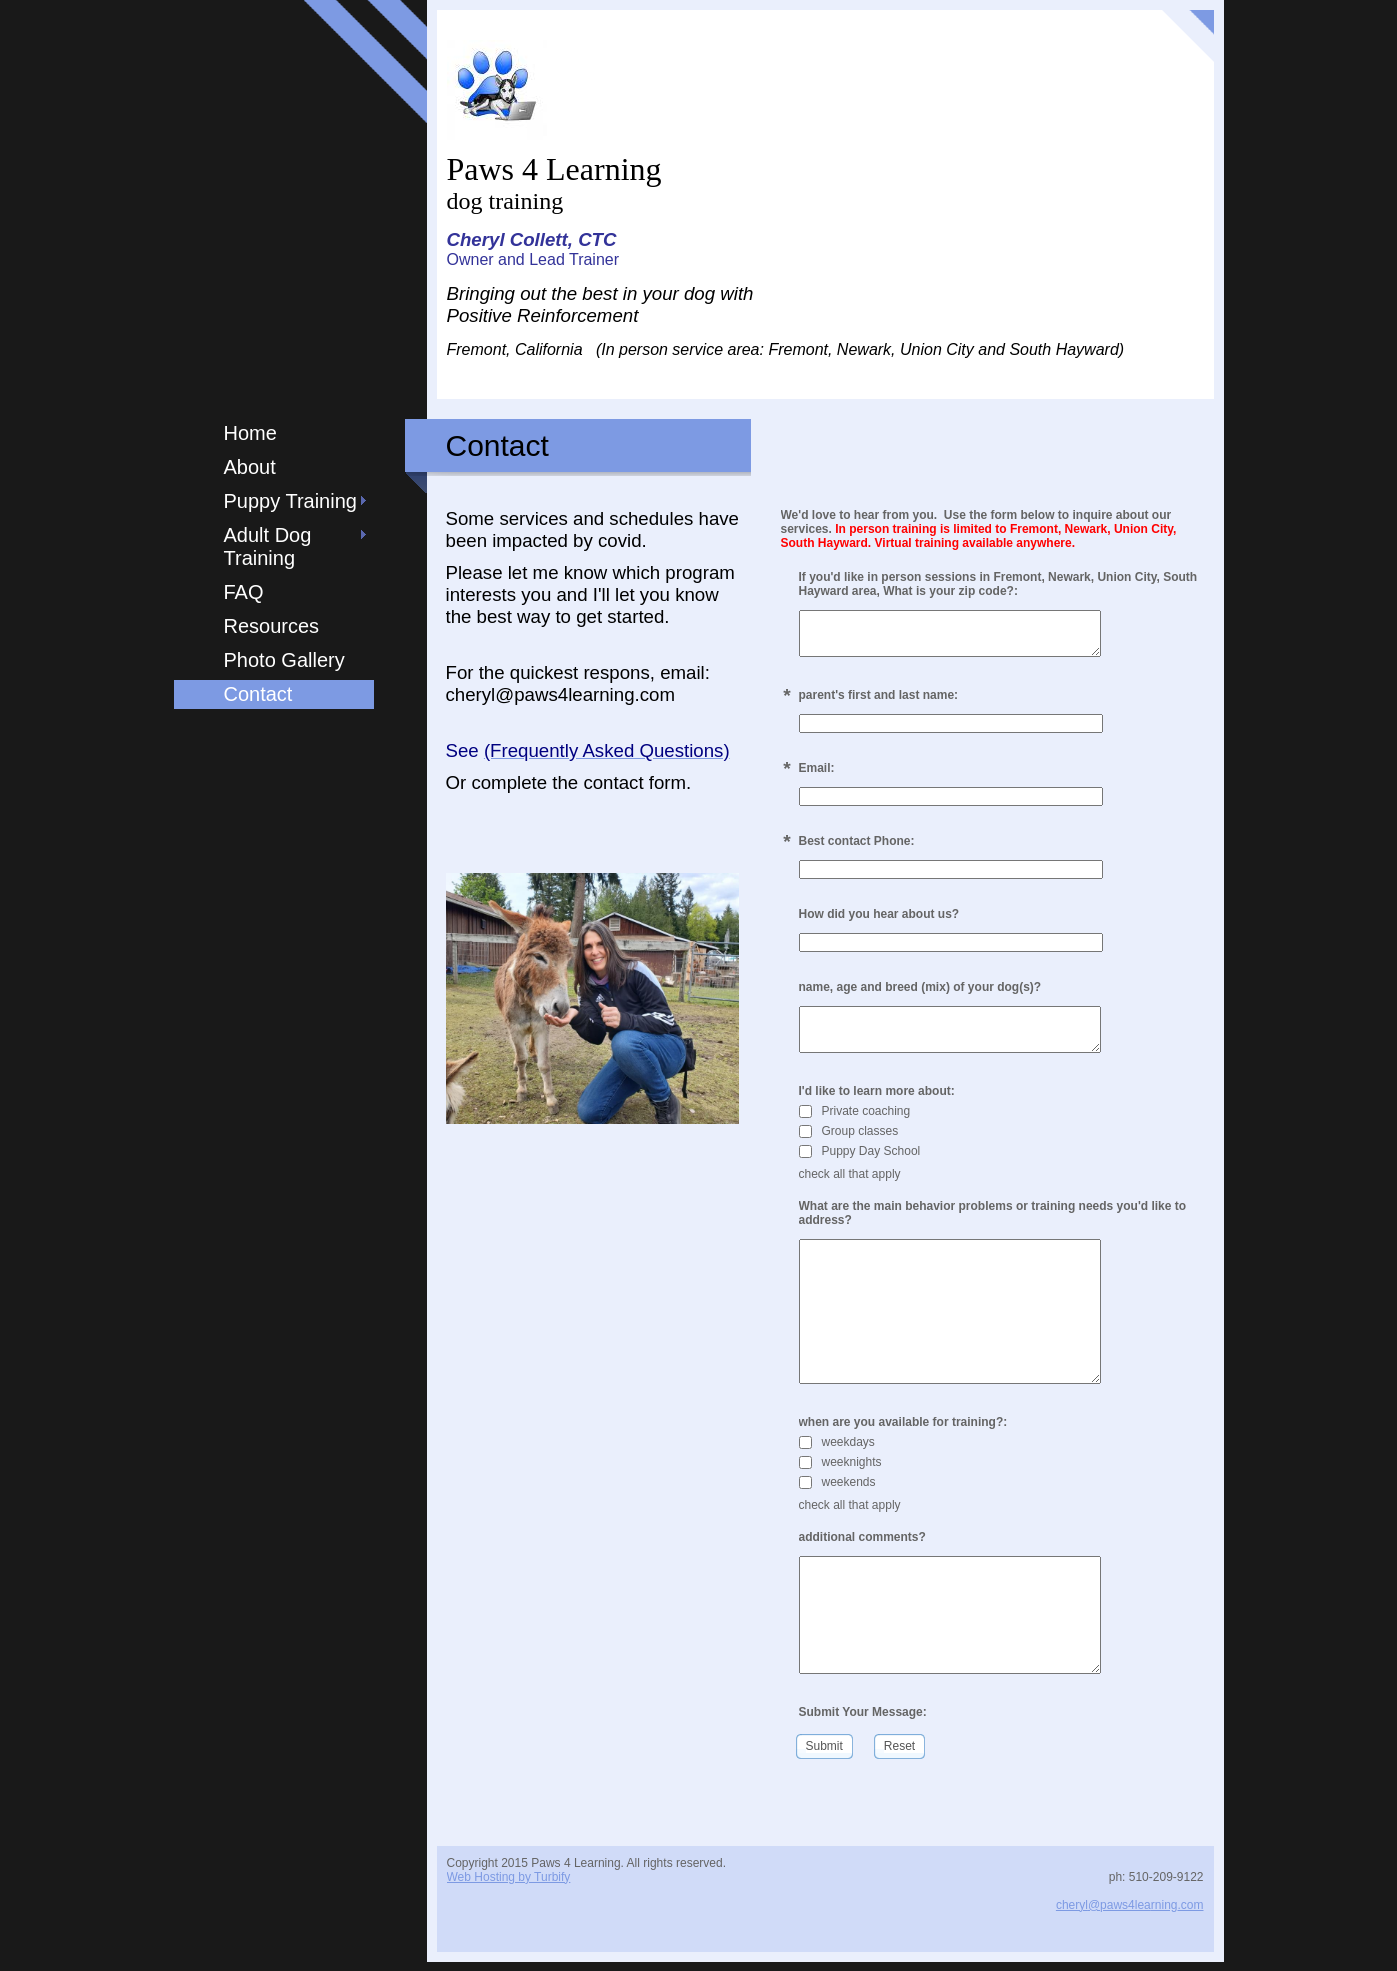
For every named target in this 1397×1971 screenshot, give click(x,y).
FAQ (244, 592)
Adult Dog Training (268, 546)
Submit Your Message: (863, 1720)
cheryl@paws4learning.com (1130, 1913)
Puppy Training (290, 501)
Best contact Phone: (857, 845)
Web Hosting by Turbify (509, 1885)
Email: (817, 772)
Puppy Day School (860, 1160)
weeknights (840, 1470)
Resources (272, 626)
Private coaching (855, 1120)
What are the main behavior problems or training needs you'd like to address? (993, 1222)
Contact (258, 694)
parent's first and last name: (879, 699)
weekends (837, 1490)
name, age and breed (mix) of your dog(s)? (920, 991)
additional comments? (862, 1545)
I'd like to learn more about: (877, 1100)
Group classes (849, 1140)
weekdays (837, 1450)
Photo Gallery (284, 660)
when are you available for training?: (903, 1430)
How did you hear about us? (879, 918)
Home (250, 433)
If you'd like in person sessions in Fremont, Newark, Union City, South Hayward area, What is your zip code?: (998, 584)
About (250, 467)
